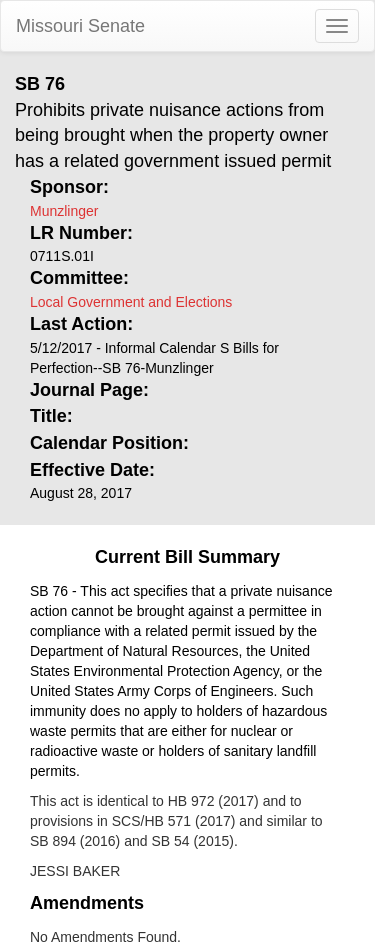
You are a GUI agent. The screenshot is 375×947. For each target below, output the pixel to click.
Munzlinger (64, 211)
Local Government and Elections (131, 302)
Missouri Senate (80, 26)
